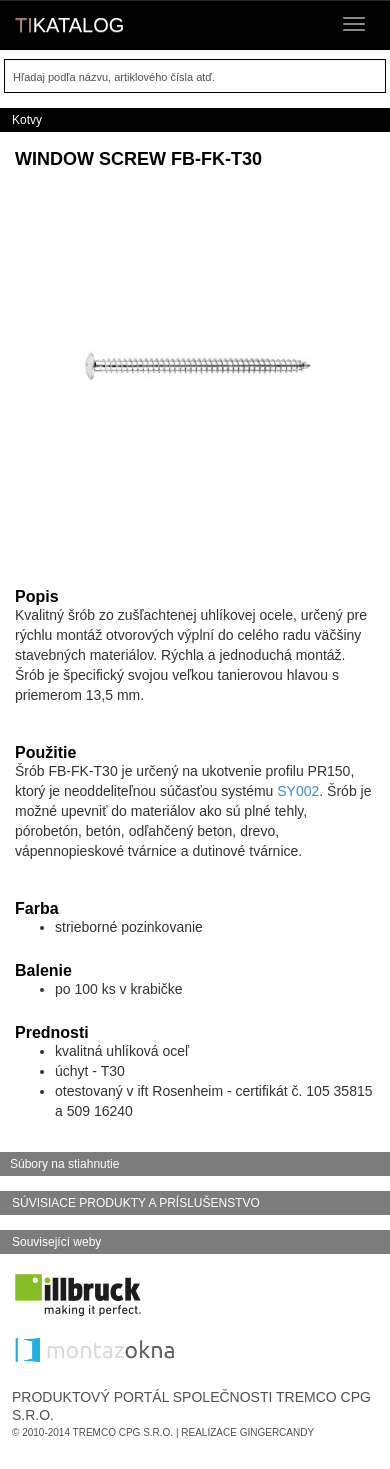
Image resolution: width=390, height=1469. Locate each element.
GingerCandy (277, 1432)
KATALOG (69, 25)
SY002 (298, 791)
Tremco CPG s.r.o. (123, 1432)
